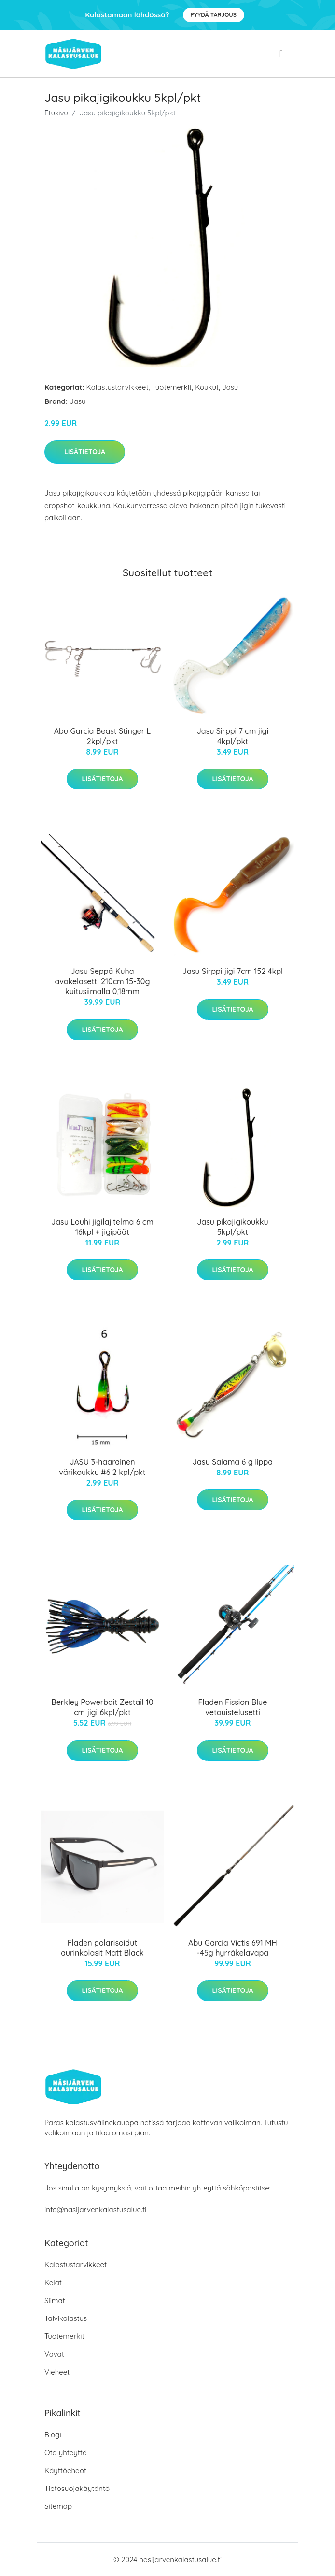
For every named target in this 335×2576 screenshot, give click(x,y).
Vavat (54, 2354)
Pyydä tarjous (214, 14)
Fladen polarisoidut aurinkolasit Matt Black (102, 1948)
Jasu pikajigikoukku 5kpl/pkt (232, 1227)
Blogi (52, 2434)
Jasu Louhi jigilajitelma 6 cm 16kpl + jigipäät (102, 1227)
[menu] (282, 53)
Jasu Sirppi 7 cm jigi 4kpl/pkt (232, 736)
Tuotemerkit (172, 387)
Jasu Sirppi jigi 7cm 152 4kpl (232, 971)
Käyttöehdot (65, 2470)
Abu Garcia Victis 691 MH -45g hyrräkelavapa (232, 1948)
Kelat (53, 2282)
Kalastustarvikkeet (117, 387)
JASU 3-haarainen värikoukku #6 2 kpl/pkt (102, 1467)
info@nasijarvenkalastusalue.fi (95, 2209)
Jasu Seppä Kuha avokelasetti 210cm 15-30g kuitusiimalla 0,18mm (102, 981)
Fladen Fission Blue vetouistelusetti (232, 1707)
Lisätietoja (84, 451)
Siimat (54, 2300)
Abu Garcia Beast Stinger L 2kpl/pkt (102, 736)
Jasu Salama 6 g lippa (233, 1462)
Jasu (230, 387)
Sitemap (58, 2506)
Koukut (207, 387)
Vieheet (57, 2371)
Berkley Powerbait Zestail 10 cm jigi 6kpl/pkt (102, 1707)
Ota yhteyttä (65, 2452)
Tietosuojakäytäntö (77, 2488)
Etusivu (56, 112)
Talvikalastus (65, 2318)
